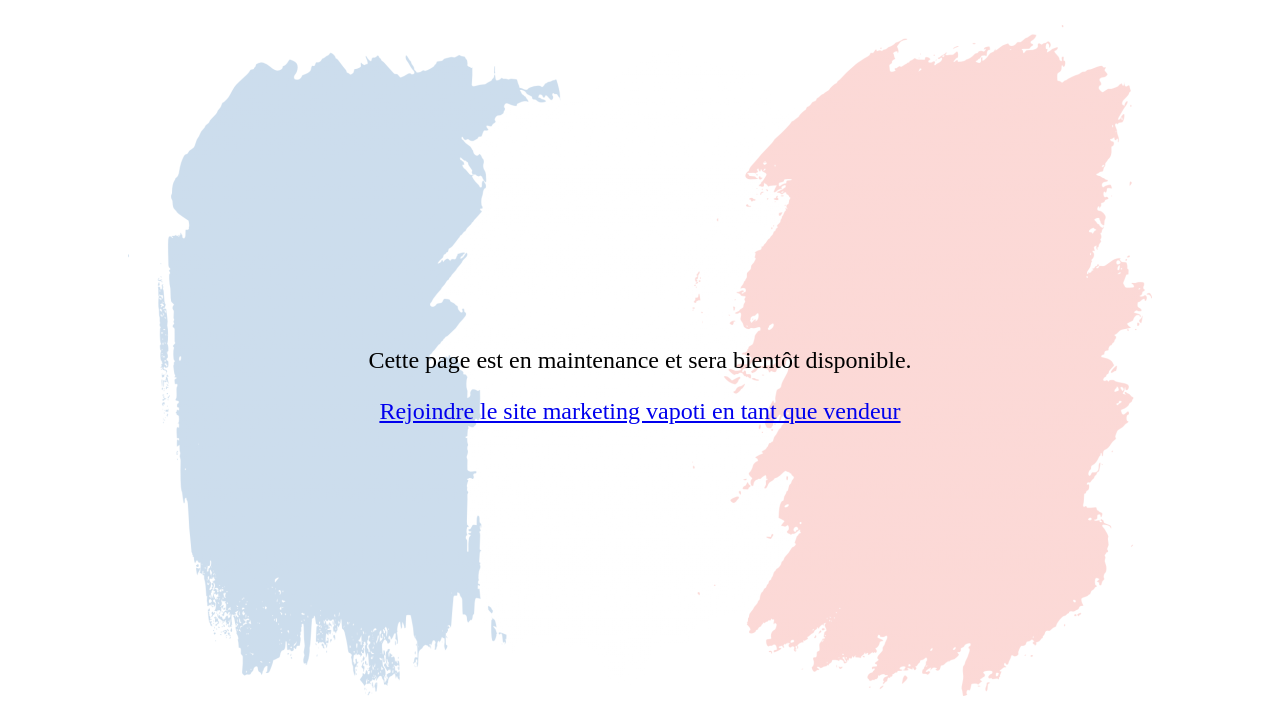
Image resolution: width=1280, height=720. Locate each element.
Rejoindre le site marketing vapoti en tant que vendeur (639, 411)
